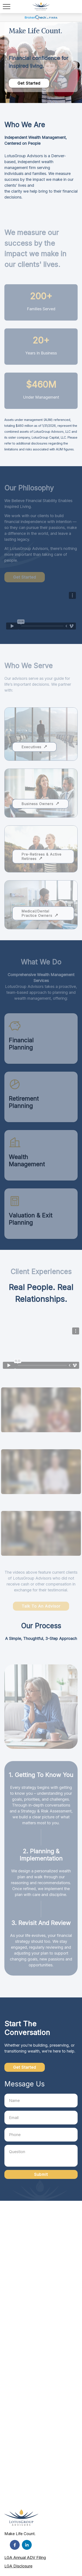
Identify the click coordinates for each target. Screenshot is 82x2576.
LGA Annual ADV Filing (25, 2557)
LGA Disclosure (18, 2566)
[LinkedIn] (27, 2545)
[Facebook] (15, 2545)
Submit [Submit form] (41, 2174)
